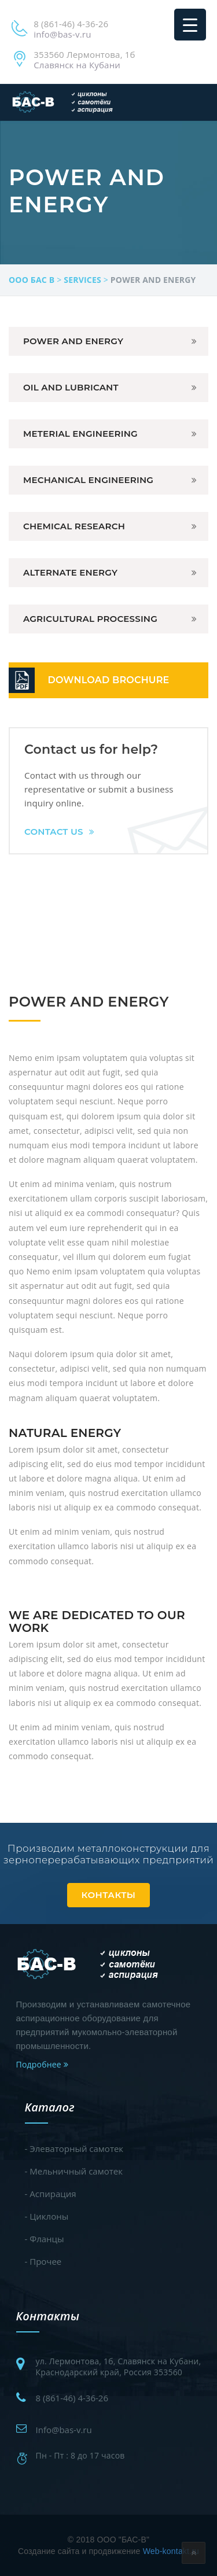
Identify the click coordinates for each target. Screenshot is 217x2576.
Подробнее (42, 2064)
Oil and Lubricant (71, 387)
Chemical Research (74, 526)
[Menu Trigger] (190, 24)
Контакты (109, 1894)
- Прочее (43, 2261)
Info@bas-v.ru (64, 2429)
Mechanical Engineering (88, 479)
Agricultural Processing (90, 618)
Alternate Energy (70, 572)
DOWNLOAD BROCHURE (109, 680)
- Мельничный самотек (74, 2171)
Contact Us (59, 831)
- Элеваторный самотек (74, 2148)
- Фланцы (44, 2239)
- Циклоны (47, 2216)
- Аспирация (50, 2193)
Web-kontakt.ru (171, 2551)
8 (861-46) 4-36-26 (72, 2398)
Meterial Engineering (80, 433)
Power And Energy (73, 341)
